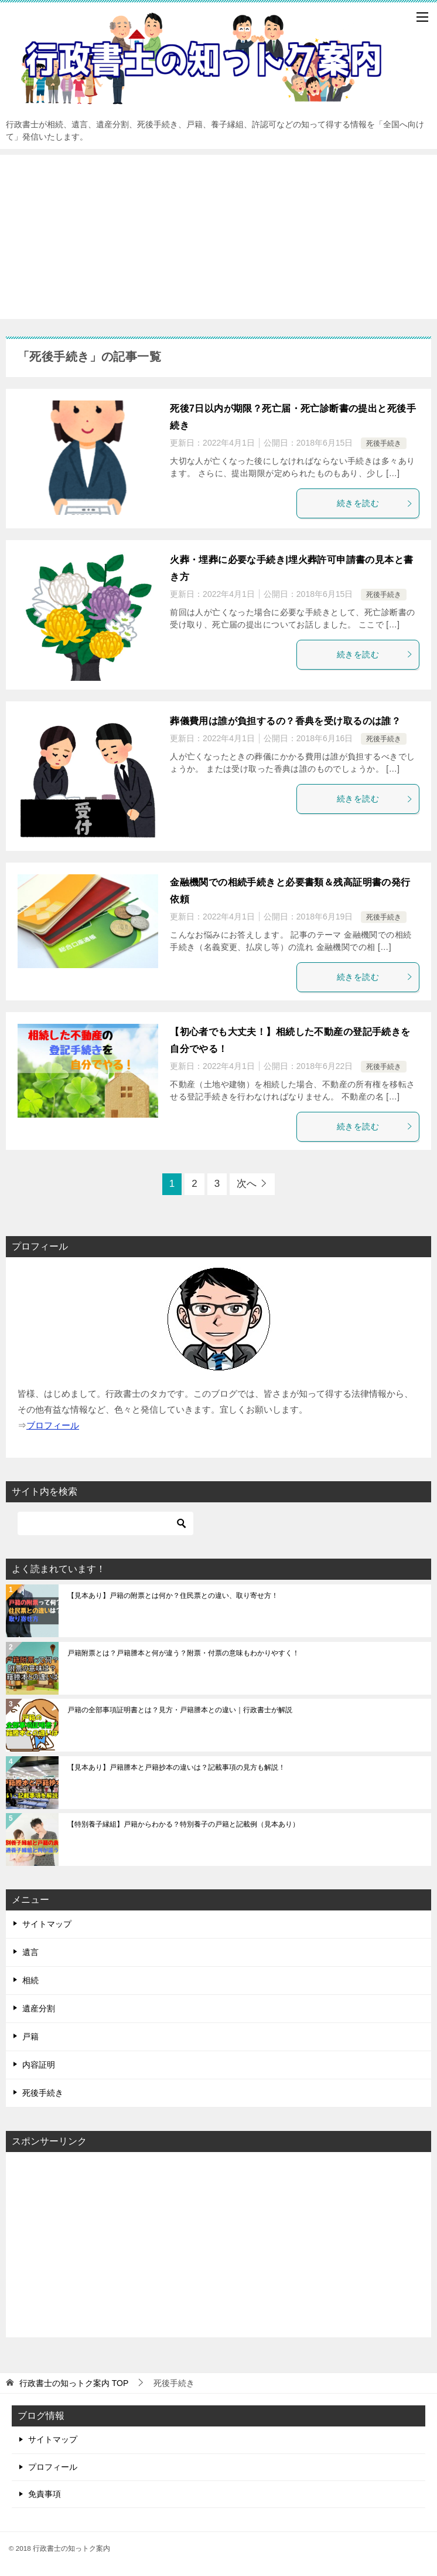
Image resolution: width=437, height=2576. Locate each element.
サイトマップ (46, 1924)
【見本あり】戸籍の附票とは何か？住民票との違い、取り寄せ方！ (172, 1595)
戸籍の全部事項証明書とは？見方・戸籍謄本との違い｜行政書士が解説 (179, 1710)
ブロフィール (52, 1425)
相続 (30, 1980)
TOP (73, 2383)
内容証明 (38, 2064)
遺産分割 (38, 2008)
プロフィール (52, 2467)
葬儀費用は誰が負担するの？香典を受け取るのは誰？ (285, 721)
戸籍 (30, 2036)
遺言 (30, 1952)
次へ (247, 1183)
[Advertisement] (218, 237)
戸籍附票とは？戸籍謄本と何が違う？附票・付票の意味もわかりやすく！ (183, 1653)
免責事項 (44, 2494)
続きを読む (375, 503)
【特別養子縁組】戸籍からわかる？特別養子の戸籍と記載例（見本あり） (183, 1824)
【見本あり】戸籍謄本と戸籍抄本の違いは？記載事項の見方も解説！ (176, 1767)
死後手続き (383, 443)
